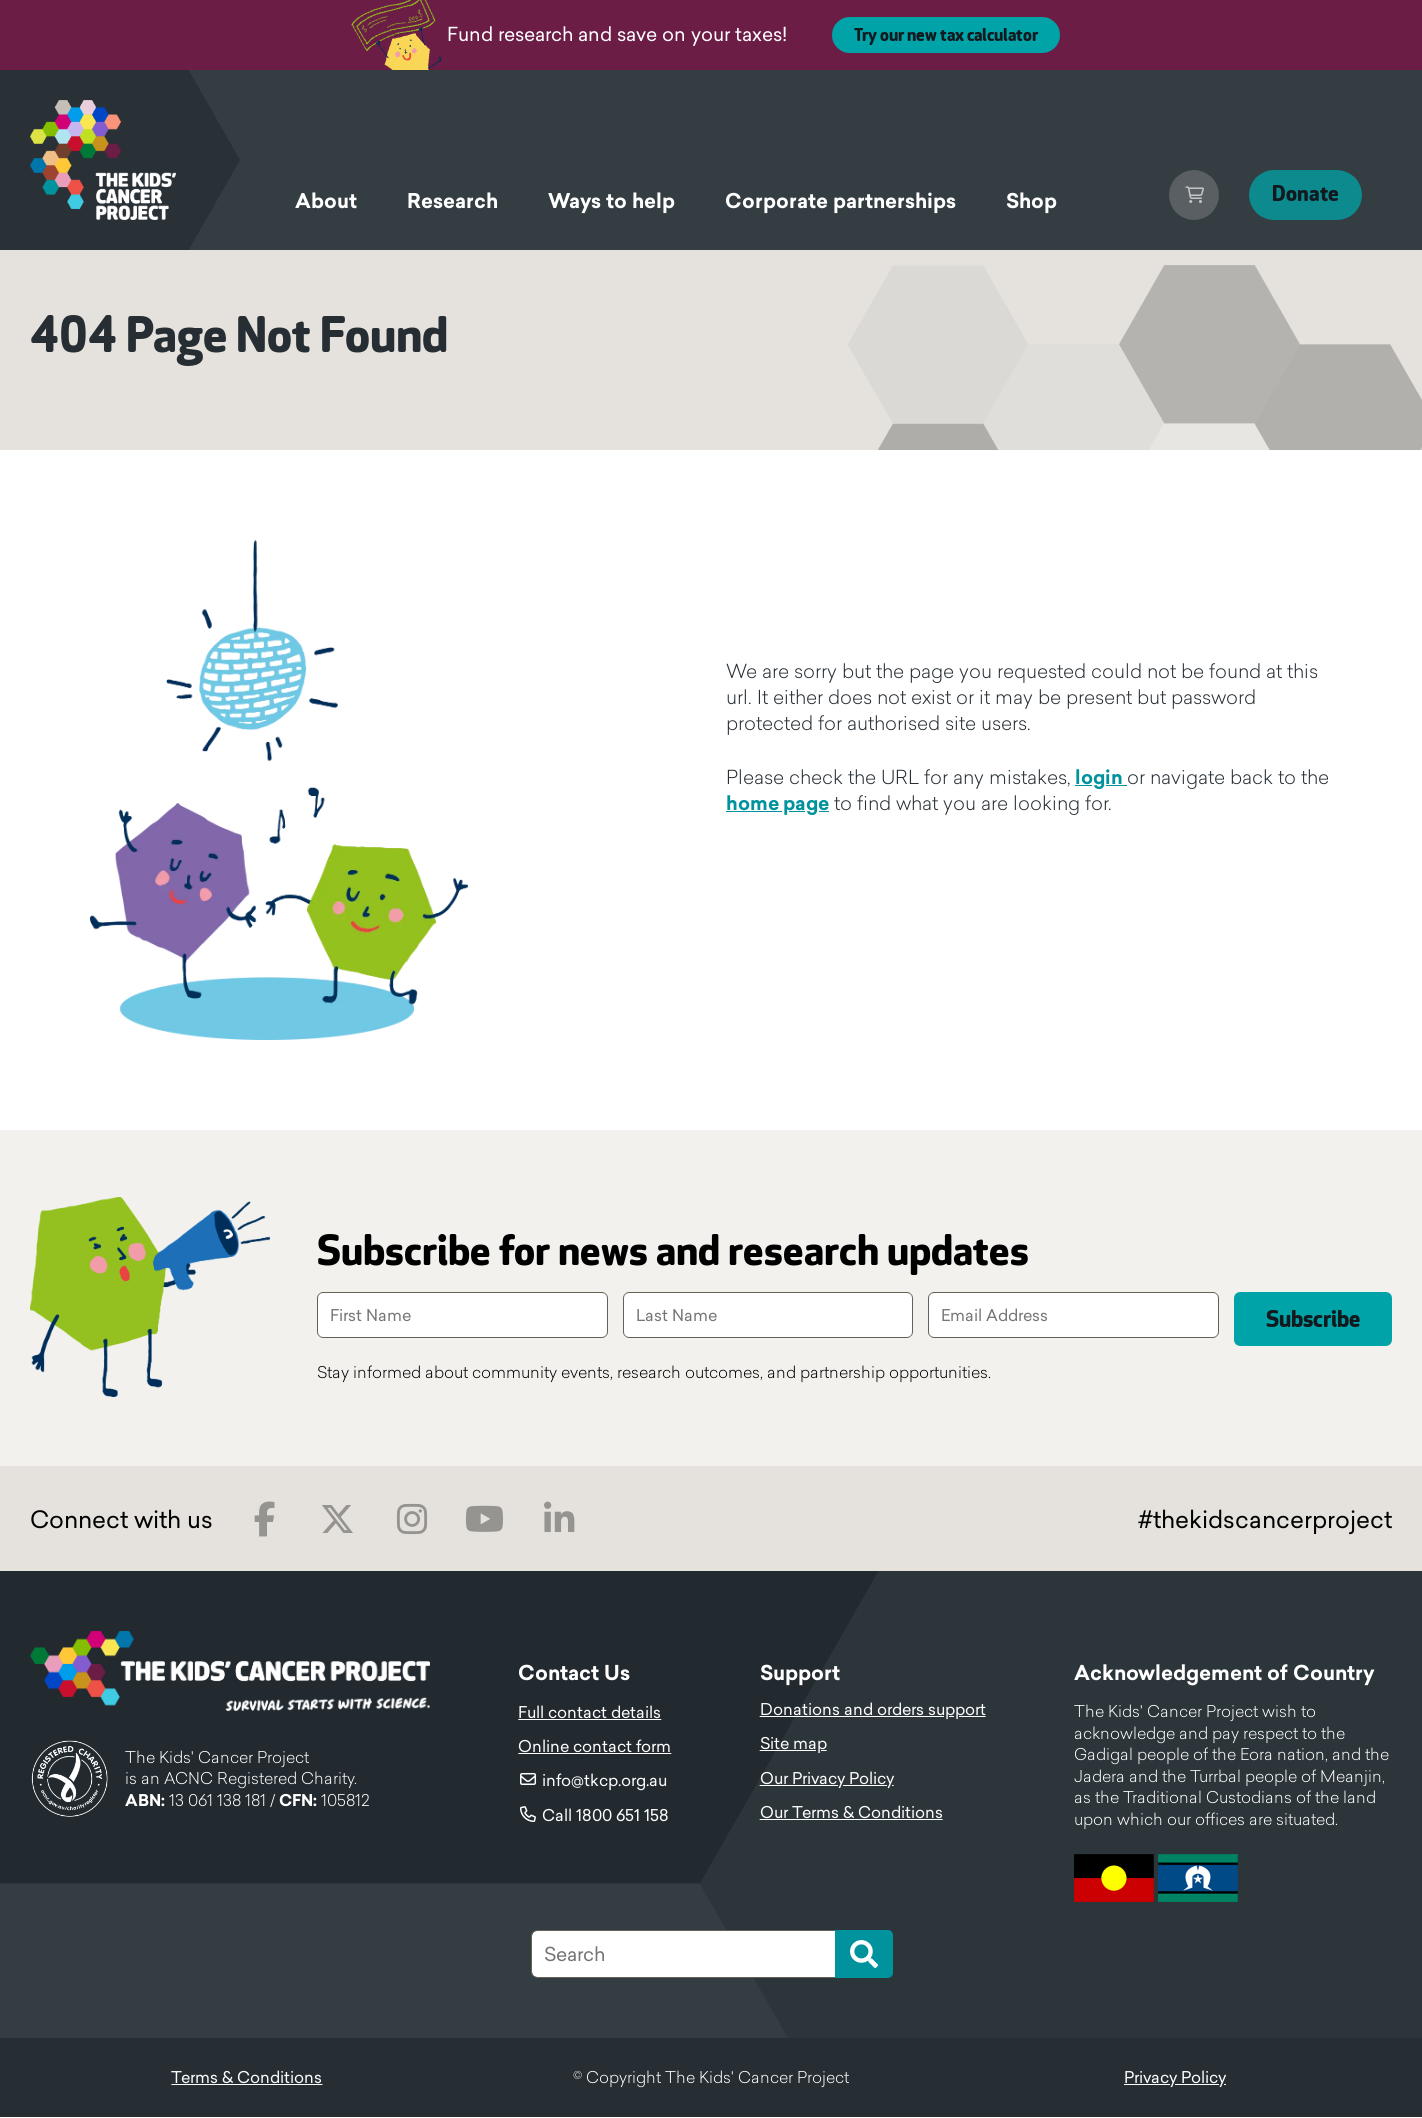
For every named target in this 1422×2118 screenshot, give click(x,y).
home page (777, 803)
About (326, 201)
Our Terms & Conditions (851, 1813)
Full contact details (589, 1713)
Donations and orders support (873, 1710)
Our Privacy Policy (827, 1779)
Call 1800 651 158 (605, 1816)
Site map (793, 1744)
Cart (1179, 195)
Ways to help (611, 201)
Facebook (264, 1520)
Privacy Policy (1175, 2078)
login (1101, 777)
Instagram (411, 1520)
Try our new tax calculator (946, 36)
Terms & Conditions (246, 2078)
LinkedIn (558, 1520)
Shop (1031, 201)
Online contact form (594, 1747)
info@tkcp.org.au (604, 1781)
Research (452, 201)
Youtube (484, 1520)
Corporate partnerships (840, 201)
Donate (1298, 194)
